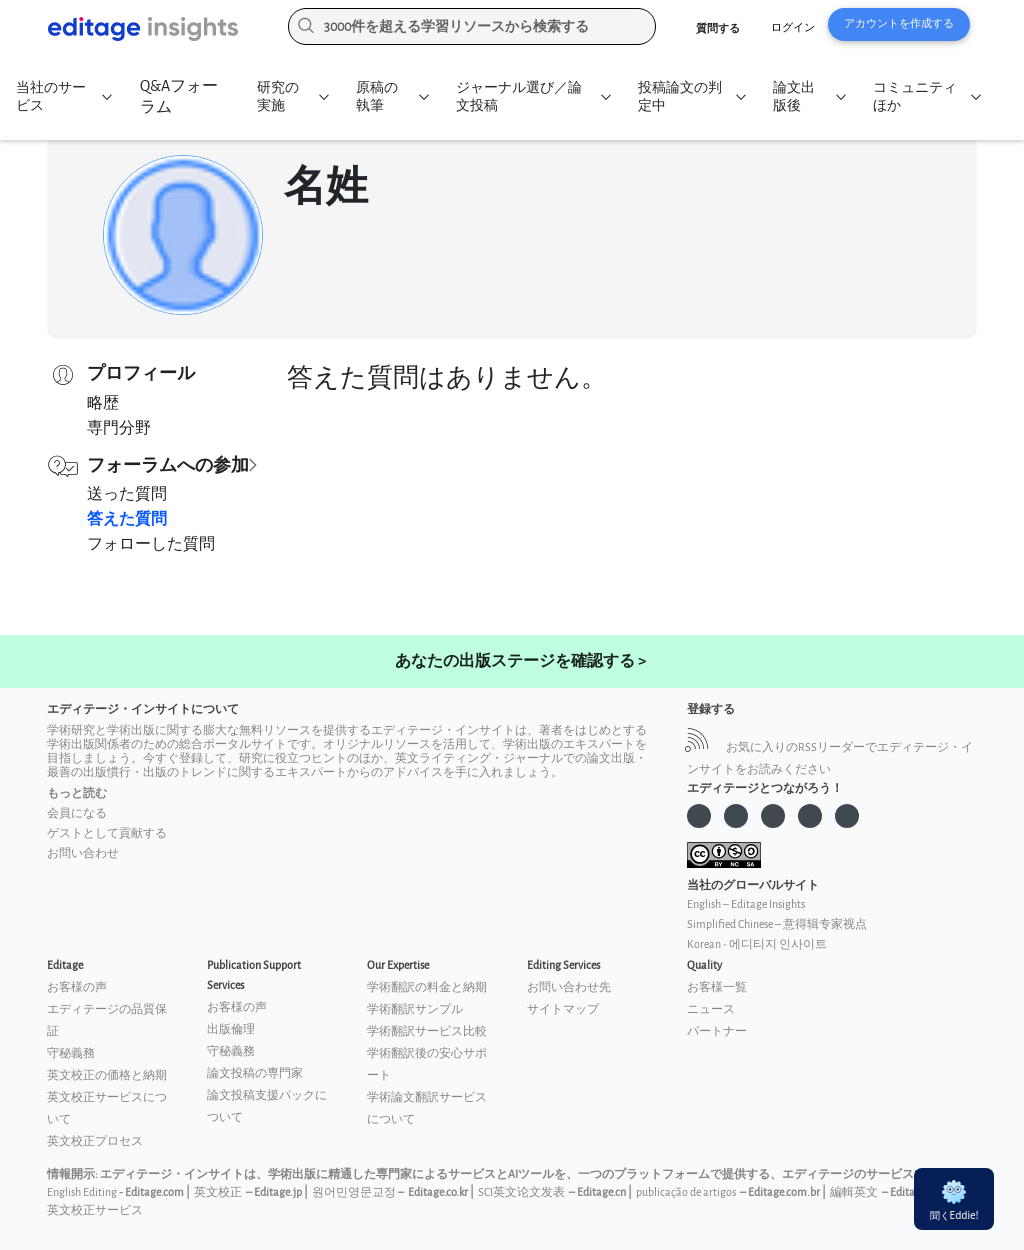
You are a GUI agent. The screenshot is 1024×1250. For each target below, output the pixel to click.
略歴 (103, 403)
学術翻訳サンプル (415, 1009)
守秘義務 (71, 1053)
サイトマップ (563, 1009)
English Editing (82, 1192)
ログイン (793, 27)
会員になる (77, 813)
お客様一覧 (717, 987)
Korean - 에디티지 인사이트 (757, 944)
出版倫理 (231, 1029)
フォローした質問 (151, 544)
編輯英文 (854, 1192)
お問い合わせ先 (569, 987)
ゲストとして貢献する (107, 833)
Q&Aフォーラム (178, 97)
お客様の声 (77, 987)
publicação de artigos (686, 1192)
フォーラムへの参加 (168, 465)
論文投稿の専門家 (255, 1073)
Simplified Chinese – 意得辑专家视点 (777, 924)
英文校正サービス (95, 1210)
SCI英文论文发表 (521, 1192)
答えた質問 (127, 519)
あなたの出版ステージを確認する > (520, 661)
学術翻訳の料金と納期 (427, 987)
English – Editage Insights (746, 904)
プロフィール (141, 373)
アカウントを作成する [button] (899, 23)
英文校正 (218, 1192)
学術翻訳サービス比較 (427, 1031)
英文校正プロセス (95, 1141)
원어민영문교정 (354, 1192)
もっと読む (77, 793)
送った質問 (127, 494)
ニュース (711, 1009)
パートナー (717, 1031)
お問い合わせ (83, 853)
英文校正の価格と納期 (107, 1075)
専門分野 (119, 428)
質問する (718, 28)
